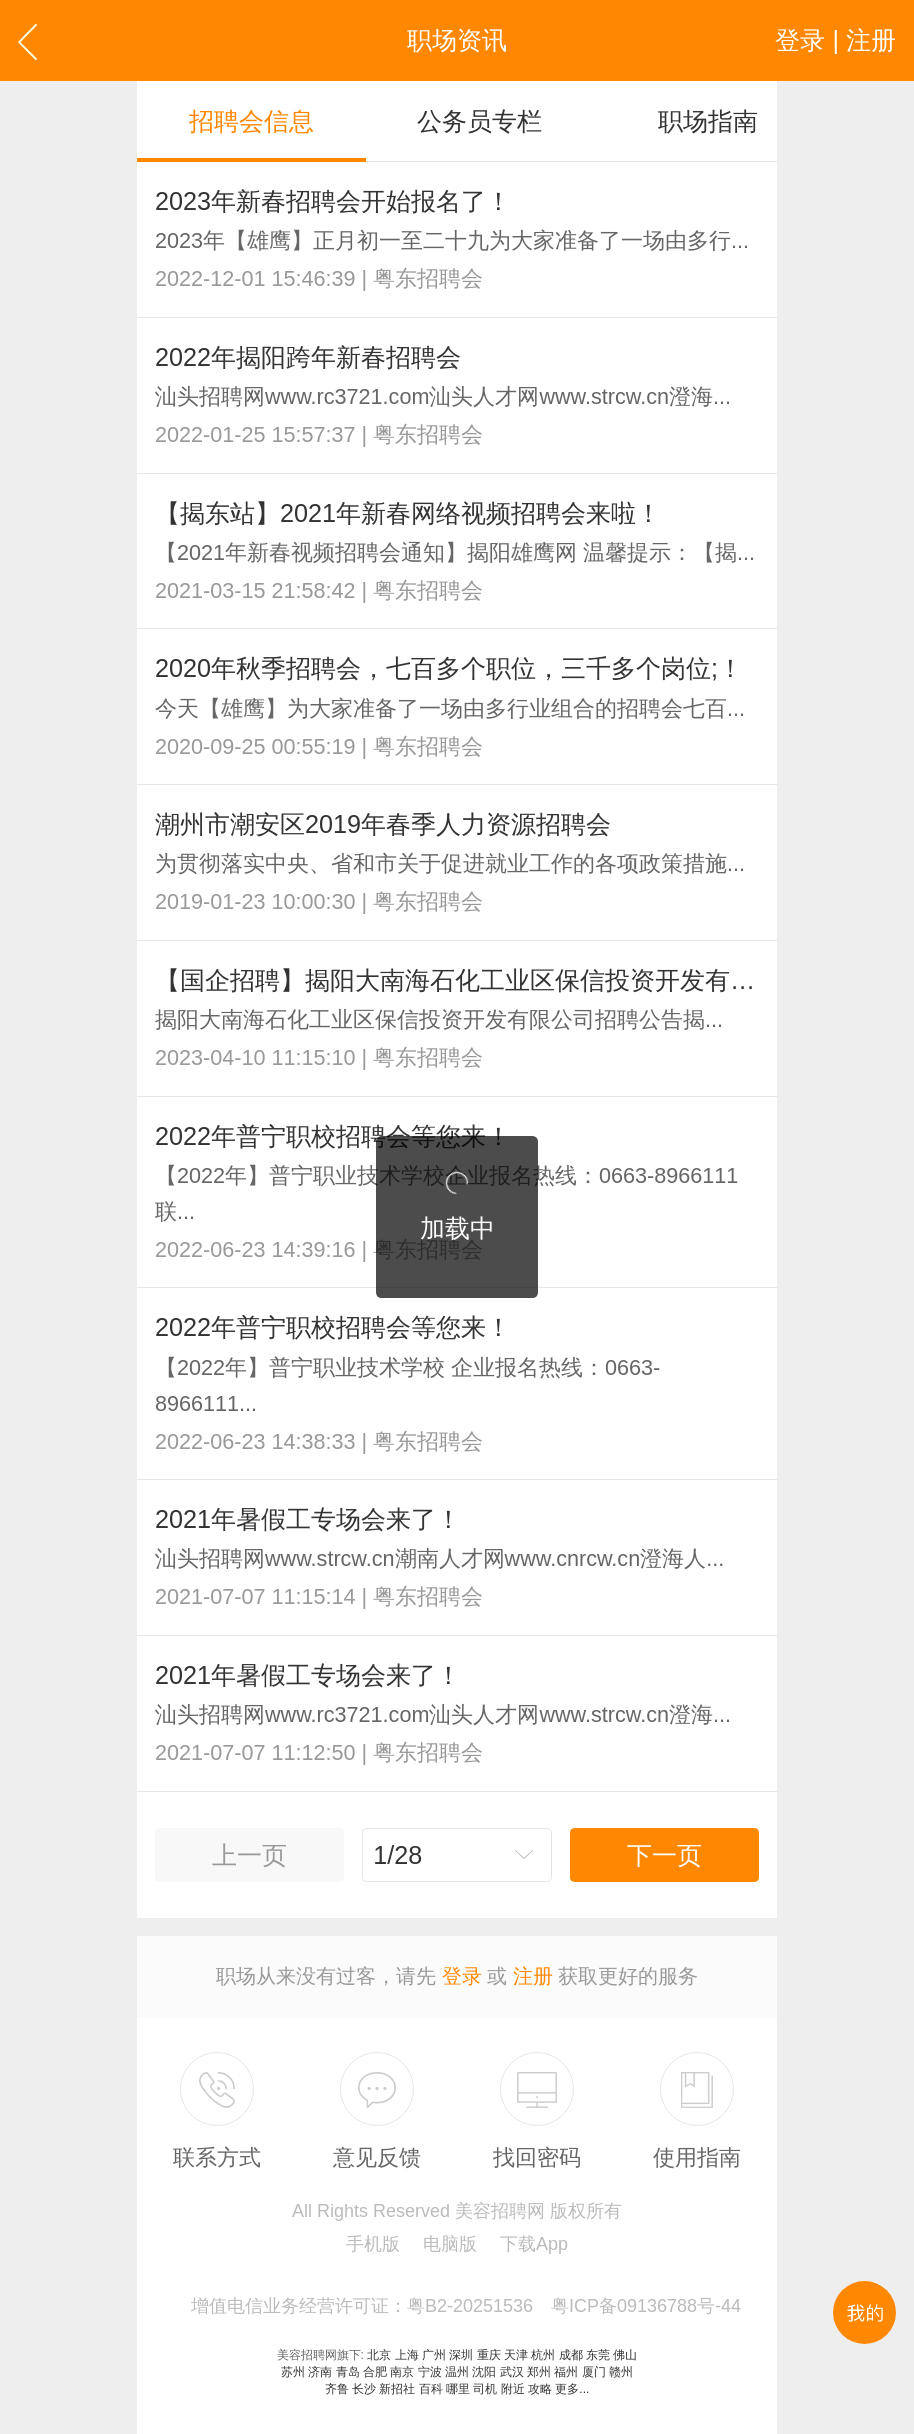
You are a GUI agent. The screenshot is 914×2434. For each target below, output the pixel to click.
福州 (566, 2372)
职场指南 (708, 121)
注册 (533, 1976)
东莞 (598, 2355)
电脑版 (450, 2244)
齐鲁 (337, 2389)
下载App (534, 2244)
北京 (379, 2355)
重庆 (489, 2355)
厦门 (594, 2372)
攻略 (540, 2389)
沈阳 (484, 2372)
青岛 (348, 2372)
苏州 (293, 2372)
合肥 (375, 2372)
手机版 (373, 2244)
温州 (457, 2372)
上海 (407, 2355)
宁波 (430, 2372)
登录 (462, 1976)
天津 (516, 2355)
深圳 (461, 2355)
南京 (402, 2372)
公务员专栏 (479, 121)
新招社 (397, 2389)
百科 (431, 2389)
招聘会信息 (251, 121)
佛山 (625, 2355)
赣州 (621, 2372)
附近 (513, 2389)
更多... (572, 2389)
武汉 (512, 2372)
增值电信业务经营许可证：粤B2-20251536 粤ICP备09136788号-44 (466, 2306)
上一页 (249, 1855)
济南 (320, 2372)
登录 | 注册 (835, 40)
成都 (571, 2355)
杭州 (543, 2355)
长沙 (364, 2389)
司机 (485, 2389)
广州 (434, 2355)
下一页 (664, 1855)
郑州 (539, 2372)
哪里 (458, 2389)
